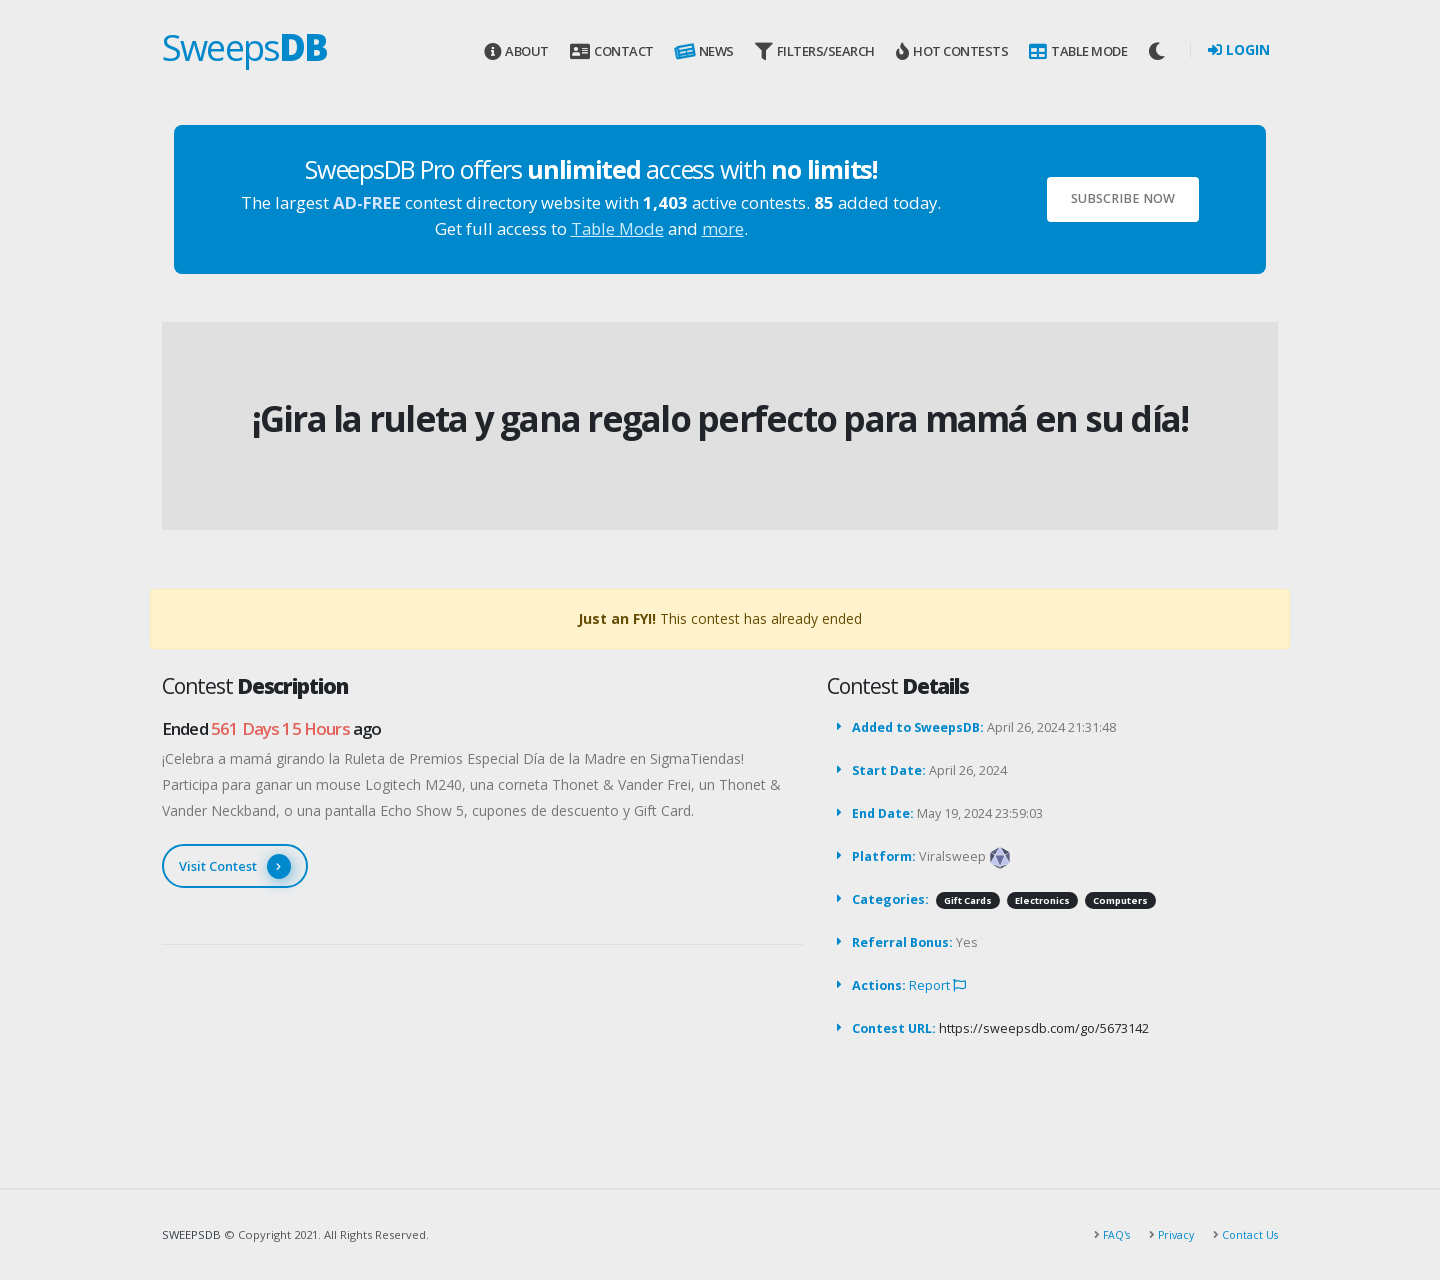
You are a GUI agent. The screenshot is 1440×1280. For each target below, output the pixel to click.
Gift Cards (968, 900)
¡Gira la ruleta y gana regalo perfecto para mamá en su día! (720, 418)
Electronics (1042, 900)
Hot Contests (952, 51)
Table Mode (1078, 51)
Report (937, 985)
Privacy (1171, 1234)
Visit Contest (235, 866)
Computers (1120, 900)
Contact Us (1247, 1234)
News (702, 51)
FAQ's (1109, 1234)
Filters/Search (815, 51)
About (516, 51)
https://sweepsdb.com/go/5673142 (1044, 1028)
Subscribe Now (1123, 198)
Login (1239, 49)
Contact (611, 51)
